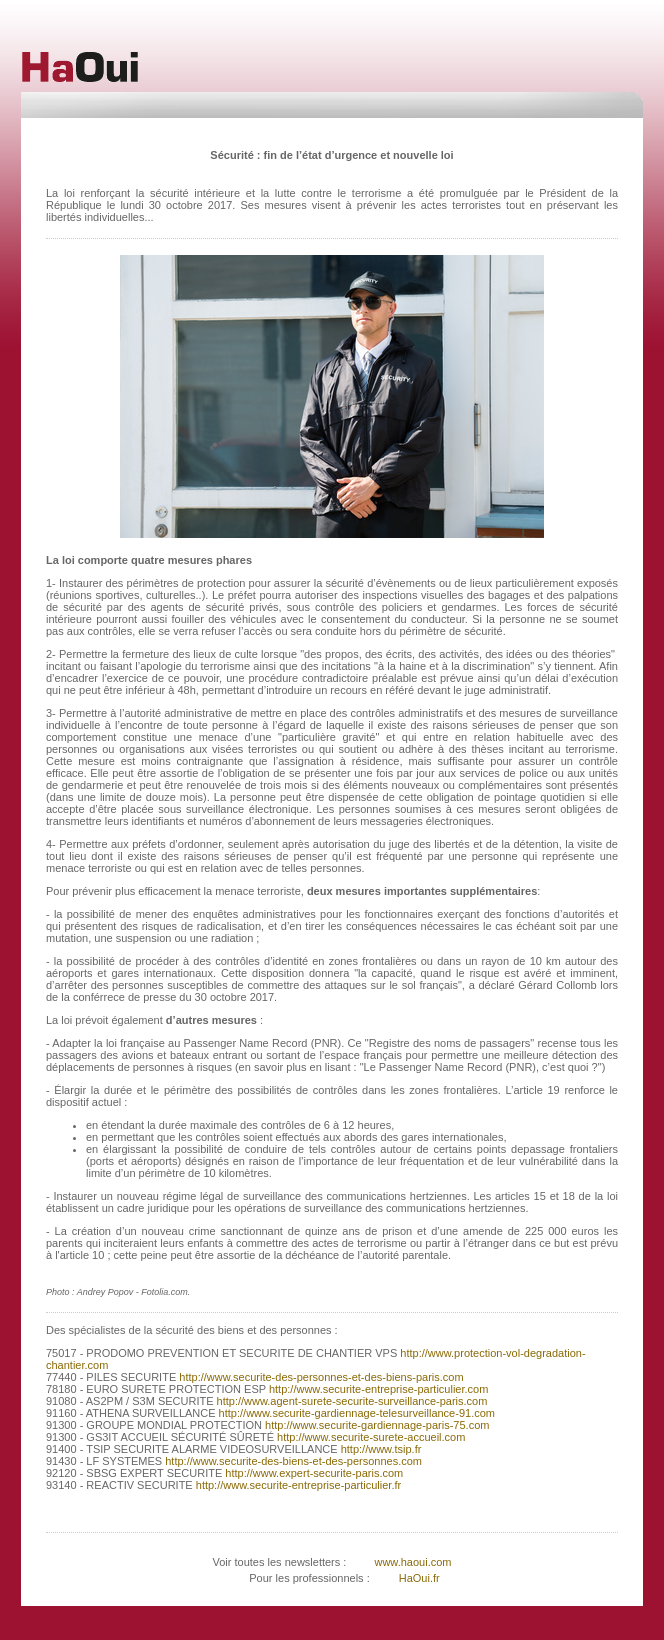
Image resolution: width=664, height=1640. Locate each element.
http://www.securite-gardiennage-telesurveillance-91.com (355, 1413)
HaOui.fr (419, 1578)
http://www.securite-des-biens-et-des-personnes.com (292, 1461)
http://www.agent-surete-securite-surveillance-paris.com (351, 1401)
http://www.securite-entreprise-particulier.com (377, 1389)
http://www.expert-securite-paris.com (312, 1473)
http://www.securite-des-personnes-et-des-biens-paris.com (319, 1377)
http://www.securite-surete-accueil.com (369, 1437)
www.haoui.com (411, 1562)
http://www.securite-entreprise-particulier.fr (297, 1485)
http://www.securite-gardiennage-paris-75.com (375, 1425)
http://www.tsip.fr (380, 1449)
